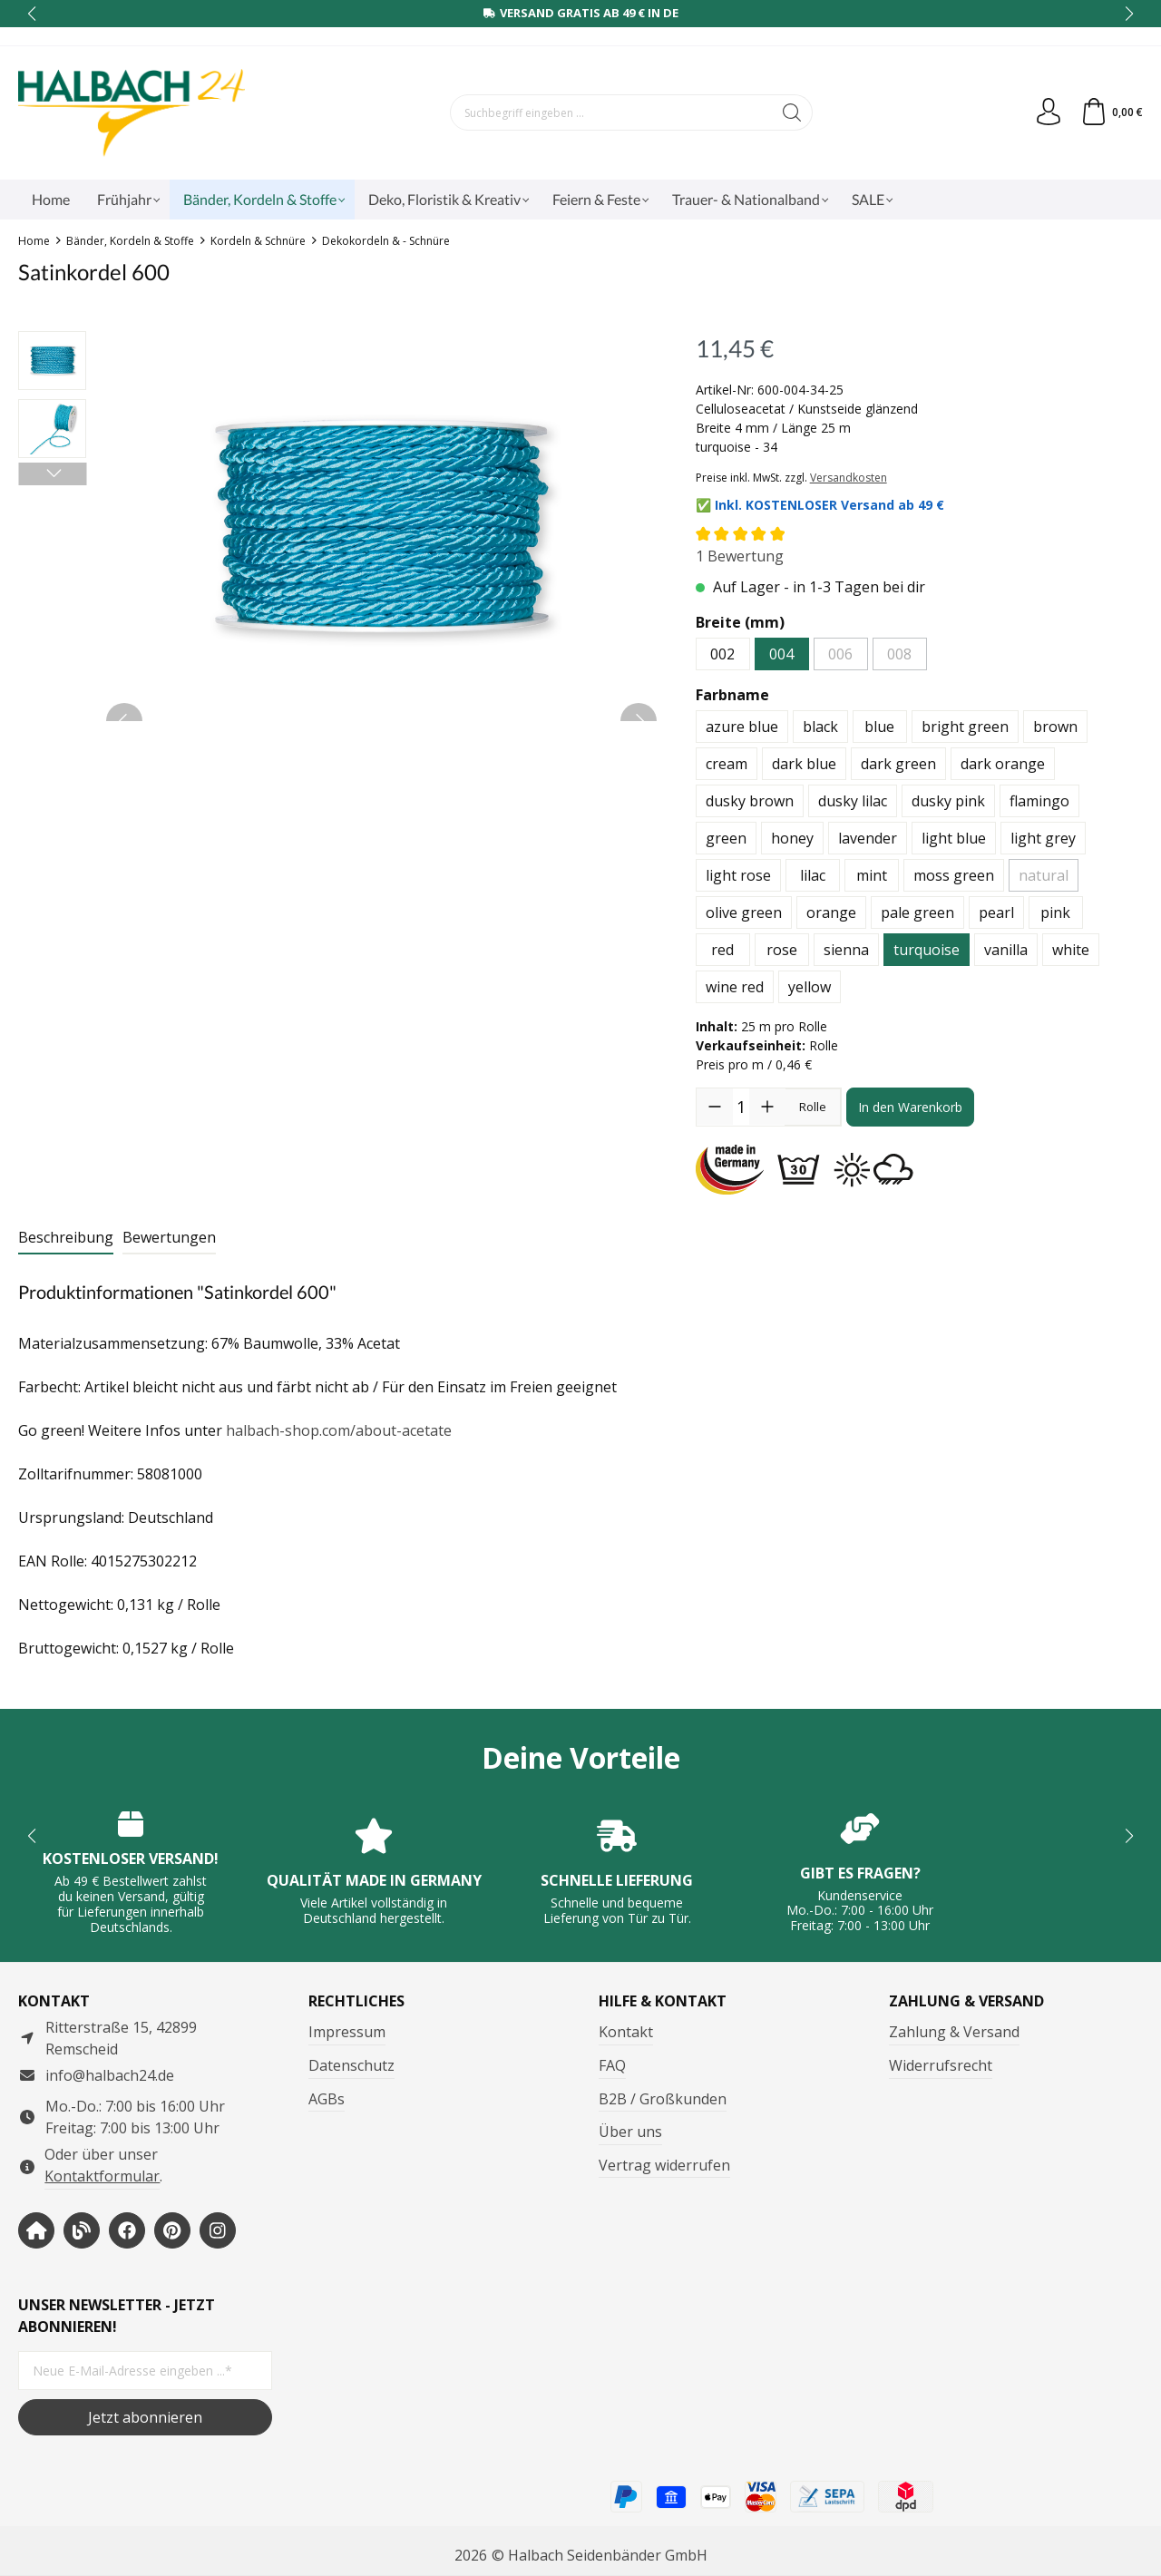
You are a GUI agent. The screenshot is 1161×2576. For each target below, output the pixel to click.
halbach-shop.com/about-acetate (339, 1430)
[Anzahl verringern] (715, 1106)
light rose (738, 875)
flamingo (1039, 801)
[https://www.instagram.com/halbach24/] (218, 2230)
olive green (744, 912)
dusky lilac (852, 801)
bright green (965, 727)
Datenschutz (351, 2065)
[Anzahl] (741, 1106)
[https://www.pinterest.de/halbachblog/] (172, 2230)
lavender (867, 838)
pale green (917, 912)
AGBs (326, 2099)
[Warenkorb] (1111, 112)
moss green (953, 875)
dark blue (804, 764)
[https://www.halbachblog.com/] (81, 2230)
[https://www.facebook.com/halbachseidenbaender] (127, 2230)
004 (781, 654)
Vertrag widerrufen (664, 2165)
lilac (812, 875)
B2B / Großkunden (663, 2099)
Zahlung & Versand (954, 2032)
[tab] (65, 1238)
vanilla (1006, 950)
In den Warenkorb (910, 1107)
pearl (996, 912)
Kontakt (626, 2032)
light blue (954, 838)
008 (899, 654)
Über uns (630, 2132)
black (820, 727)
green (726, 838)
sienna (846, 950)
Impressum (346, 2032)
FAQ (612, 2065)
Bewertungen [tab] (169, 1237)
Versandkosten (848, 477)
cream (726, 764)
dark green (898, 764)
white (1070, 950)
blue (879, 727)
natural (1043, 875)
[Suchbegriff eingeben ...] (611, 112)
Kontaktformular (102, 2176)
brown (1055, 727)
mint (871, 875)
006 (840, 654)
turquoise (926, 950)
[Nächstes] (52, 474)
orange (831, 912)
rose (781, 950)
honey (792, 838)
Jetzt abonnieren (145, 2417)
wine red (735, 987)
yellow (809, 987)
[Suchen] (792, 112)
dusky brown (750, 801)
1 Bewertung (740, 556)
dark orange (1003, 764)
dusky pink (948, 801)
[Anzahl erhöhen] (767, 1106)
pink (1055, 912)
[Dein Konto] (1048, 112)
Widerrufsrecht (940, 2065)
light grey (1043, 838)
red (722, 950)
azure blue (742, 727)
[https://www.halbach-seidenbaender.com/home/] (36, 2230)
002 (722, 654)
